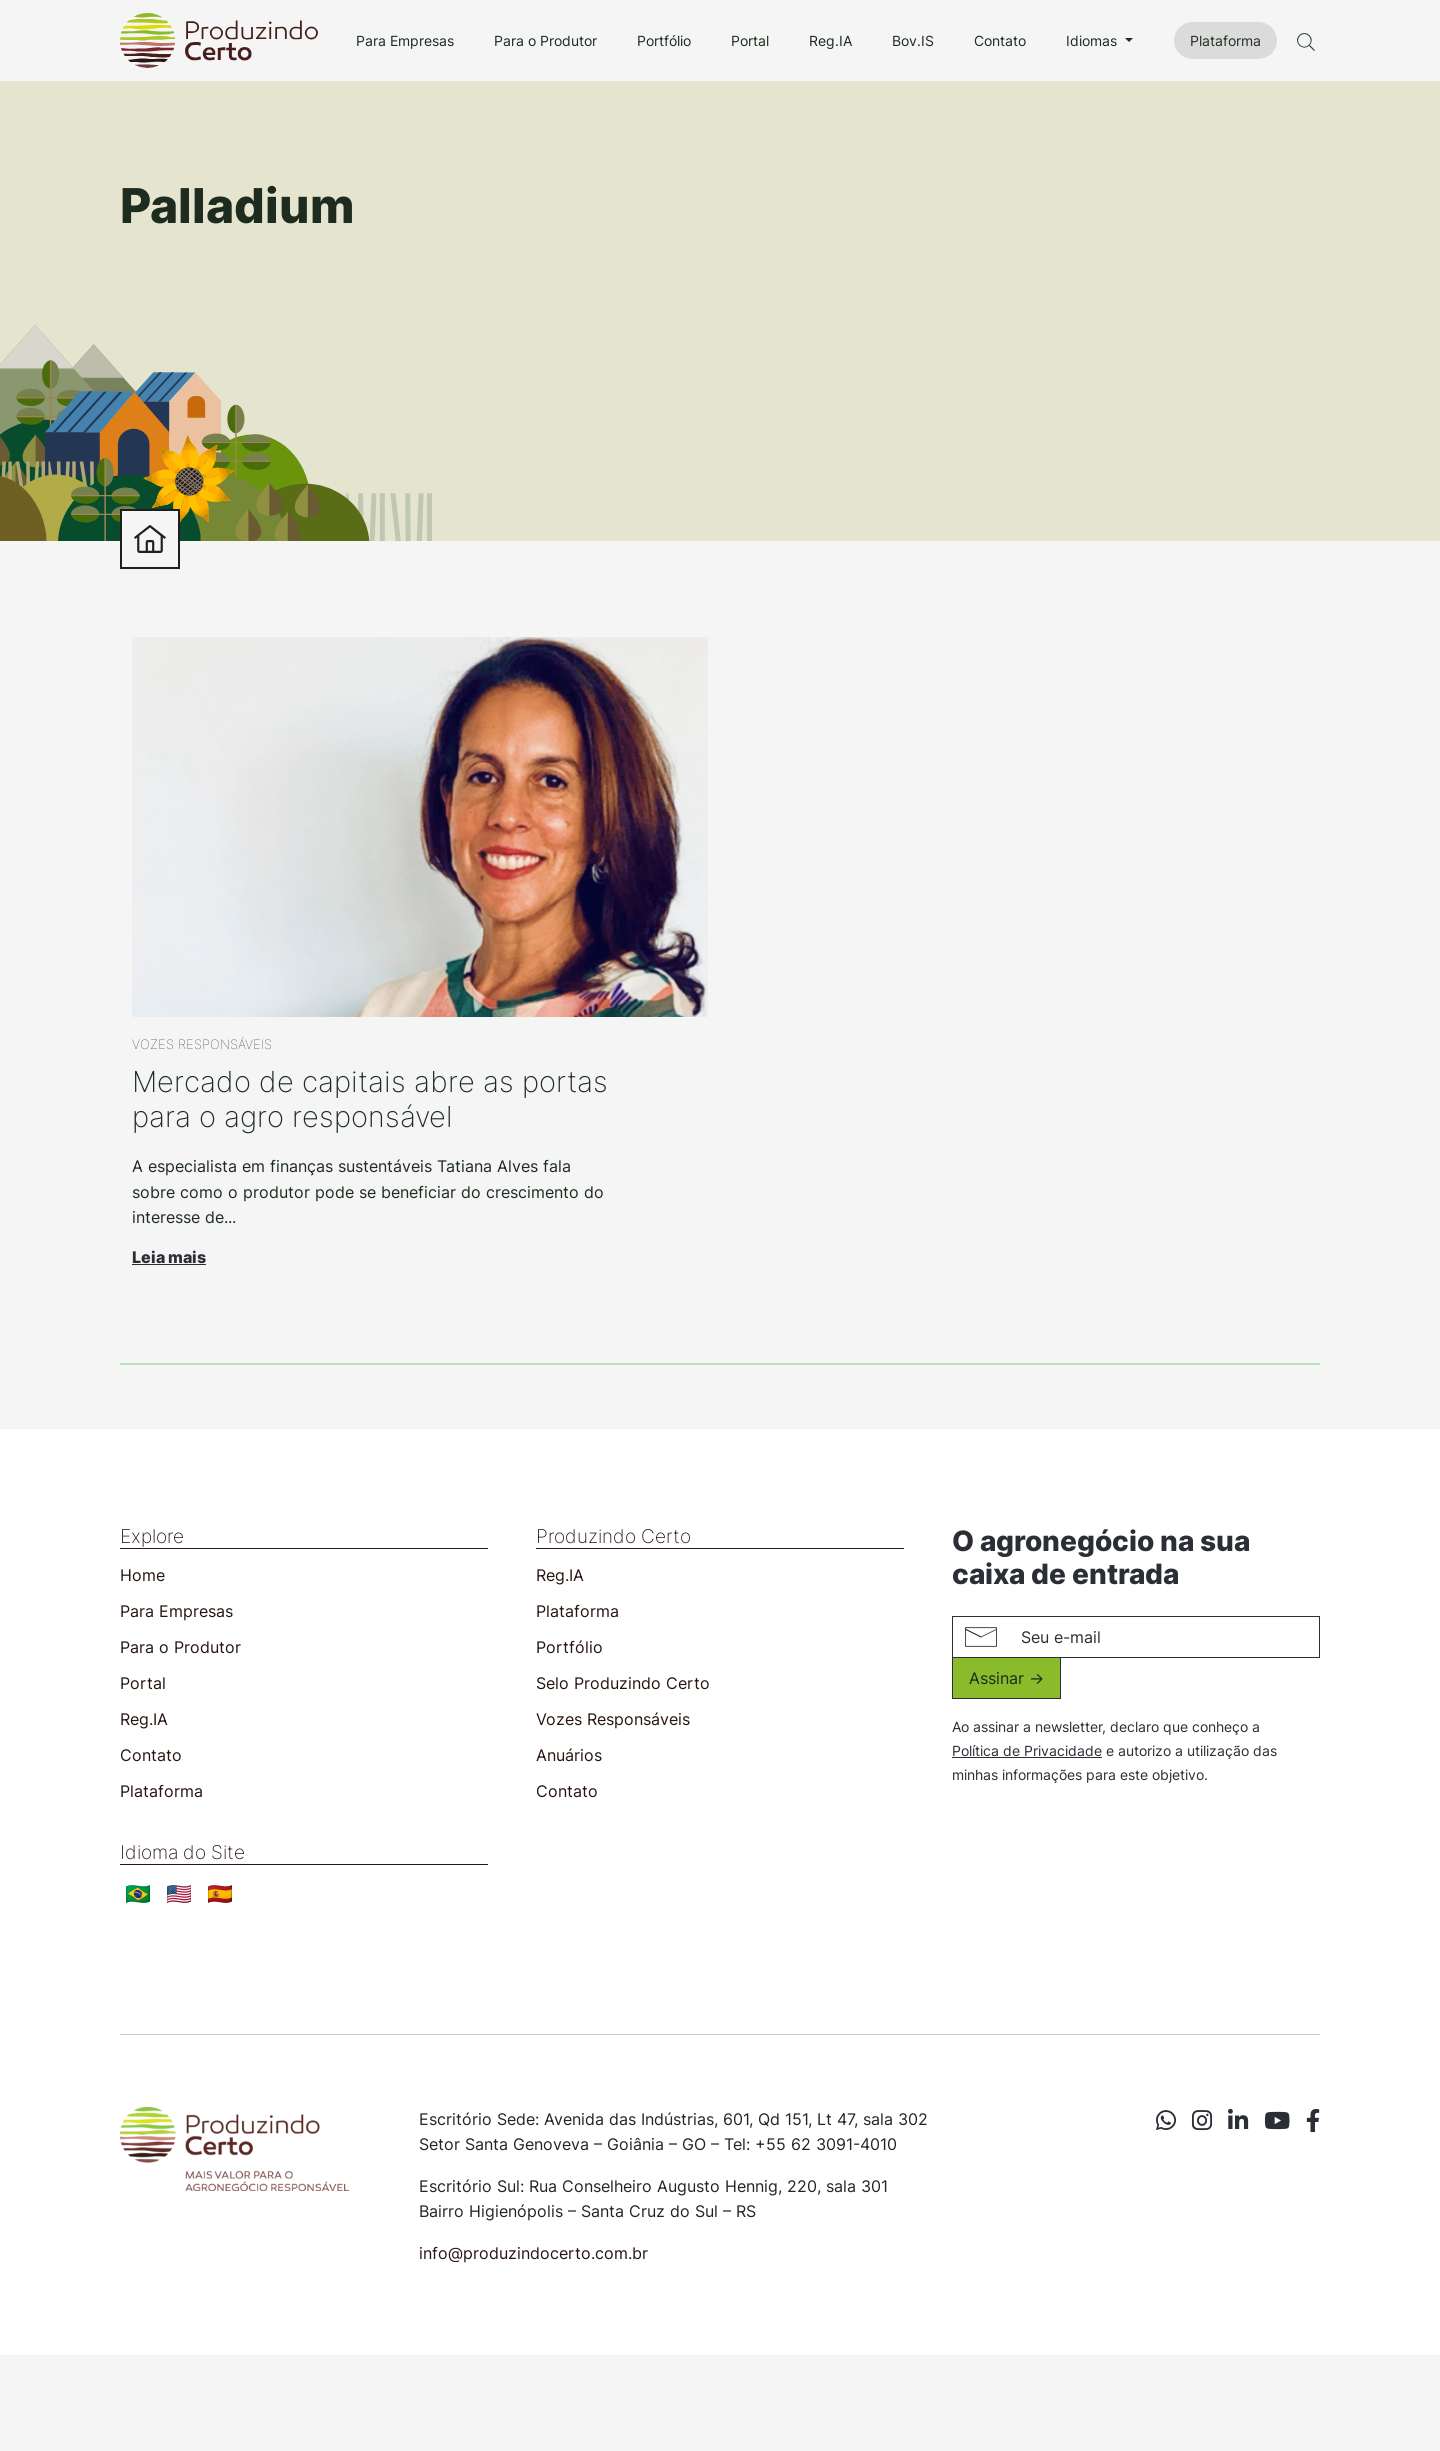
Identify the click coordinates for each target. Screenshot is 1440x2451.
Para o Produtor (545, 40)
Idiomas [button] (1093, 40)
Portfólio (664, 40)
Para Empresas (405, 40)
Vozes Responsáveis (613, 1719)
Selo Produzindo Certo (623, 1683)
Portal (750, 40)
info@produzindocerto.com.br (533, 2253)
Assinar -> (1006, 1678)
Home (142, 1575)
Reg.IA (830, 40)
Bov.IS (913, 40)
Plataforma (1225, 40)
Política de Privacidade (1027, 1750)
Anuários (569, 1755)
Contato (1000, 40)
